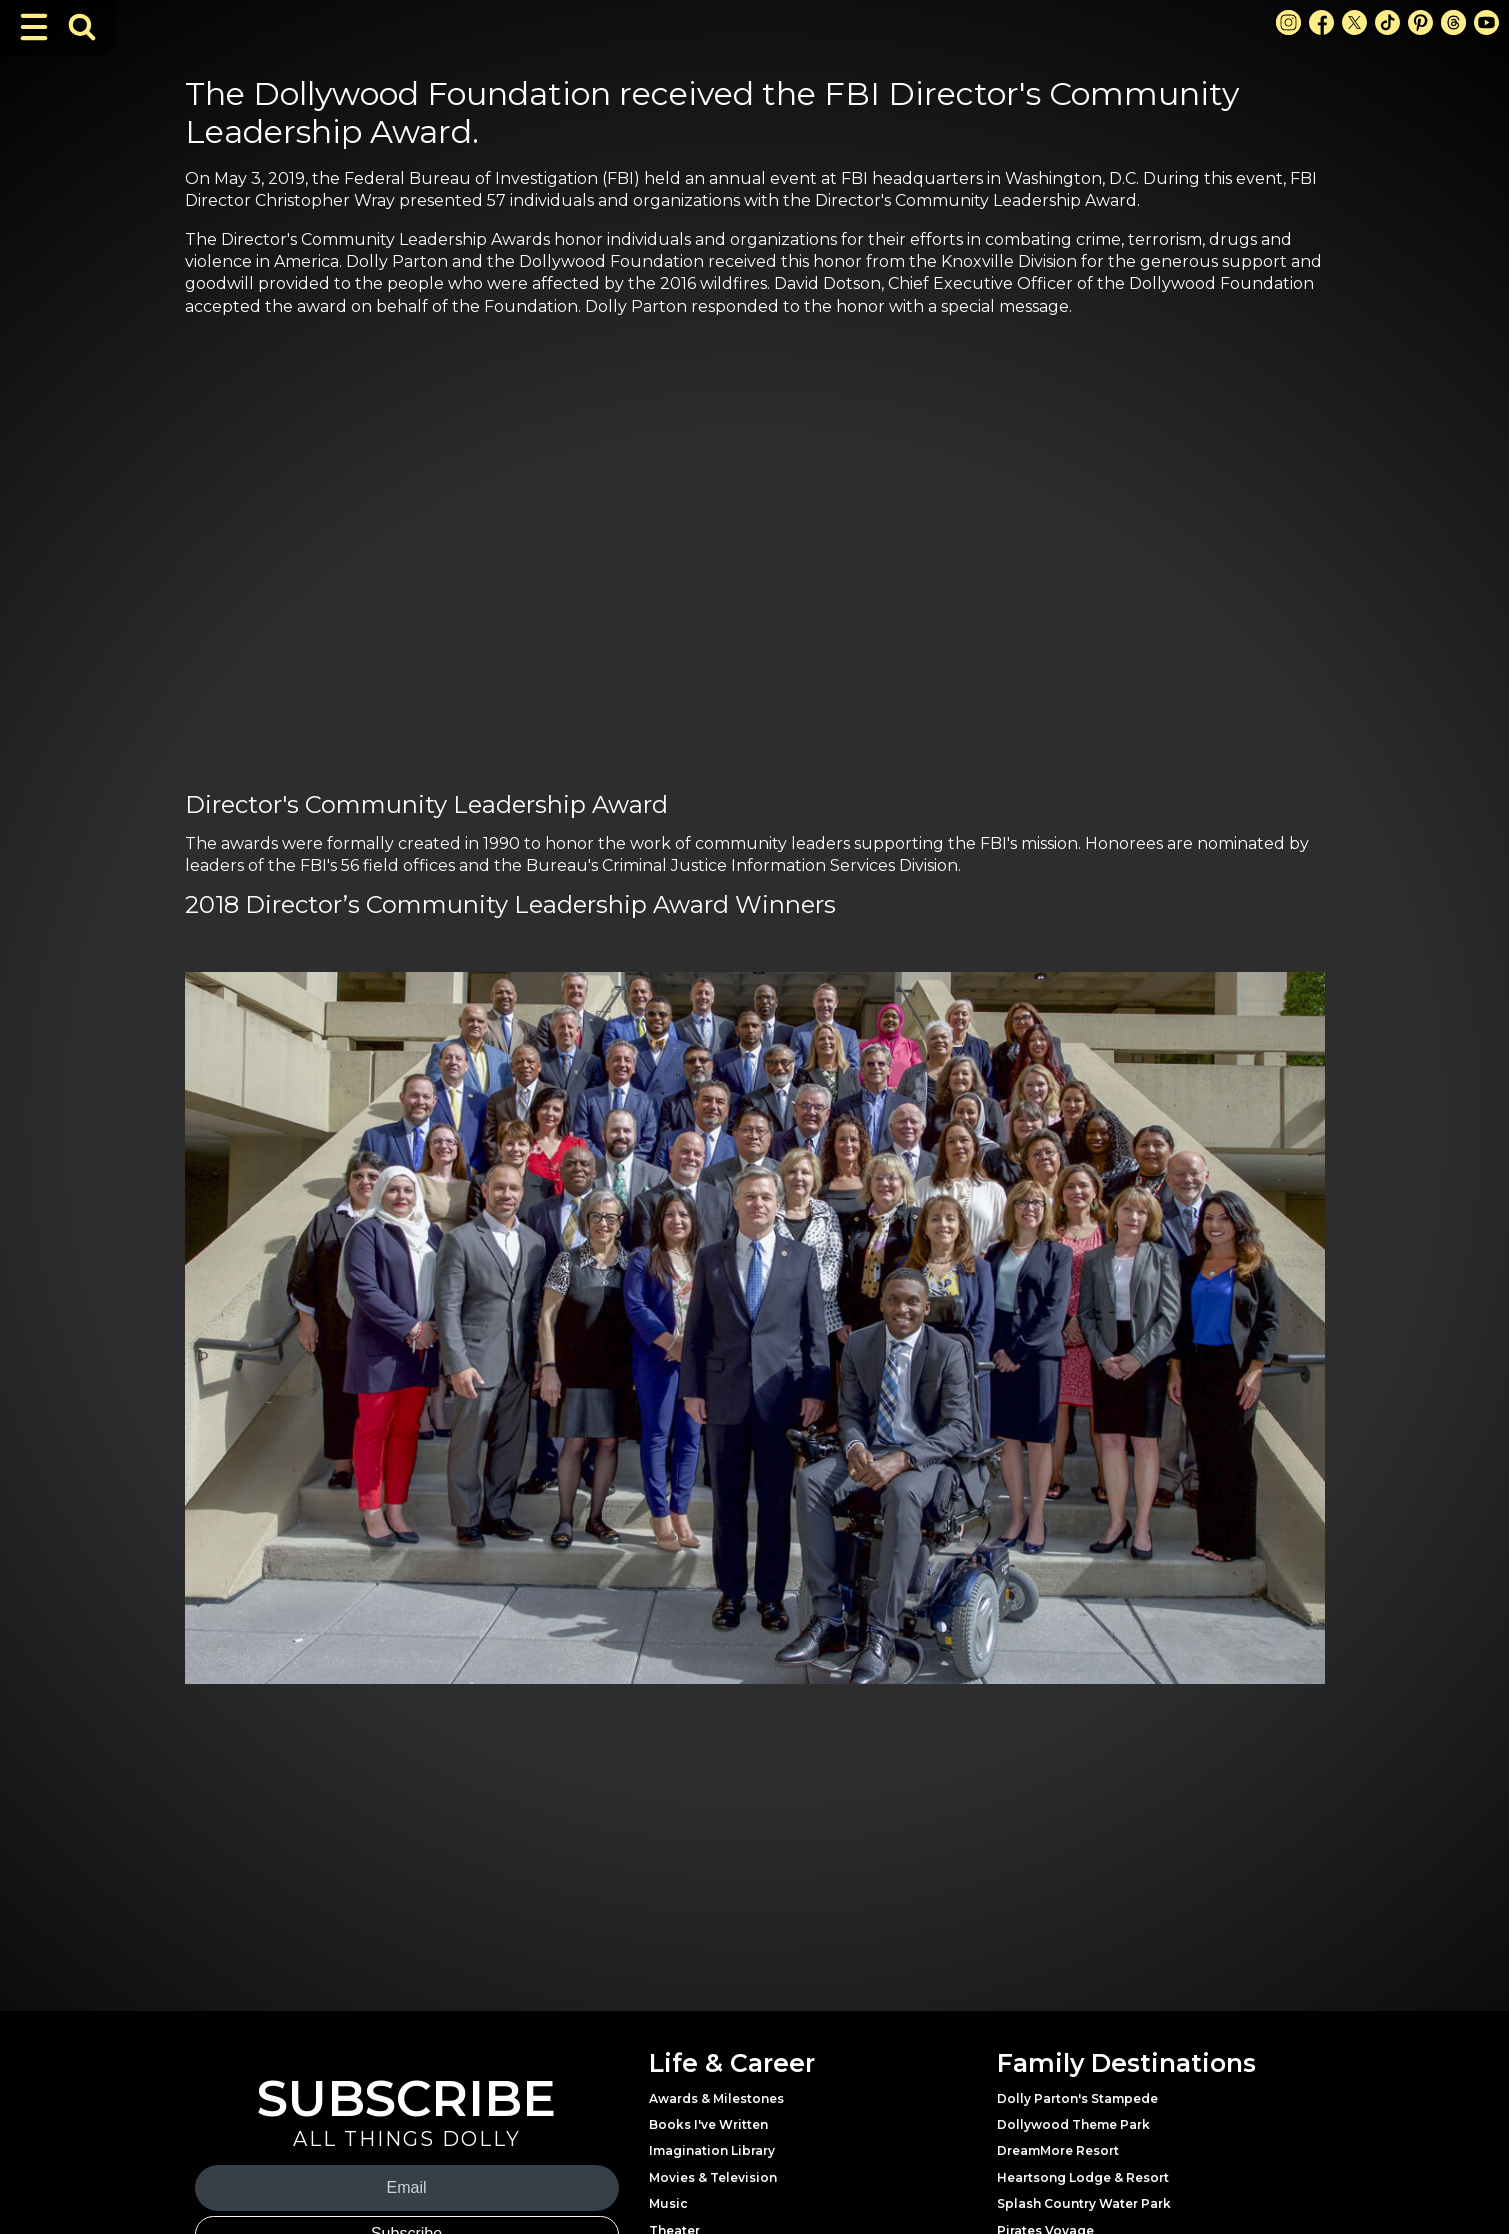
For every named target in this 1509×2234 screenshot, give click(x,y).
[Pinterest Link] (1420, 22)
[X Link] (1354, 22)
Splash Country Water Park (1084, 2203)
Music (668, 2203)
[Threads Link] (1453, 22)
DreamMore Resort (1058, 2150)
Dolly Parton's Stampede (1077, 2098)
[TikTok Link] (1387, 22)
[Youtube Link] (1486, 22)
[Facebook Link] (1321, 22)
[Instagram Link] (1288, 22)
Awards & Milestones (716, 2098)
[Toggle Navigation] (34, 27)
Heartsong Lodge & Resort (1083, 2177)
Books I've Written (708, 2124)
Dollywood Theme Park (1073, 2124)
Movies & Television (713, 2177)
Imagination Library (712, 2150)
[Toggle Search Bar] (82, 27)
